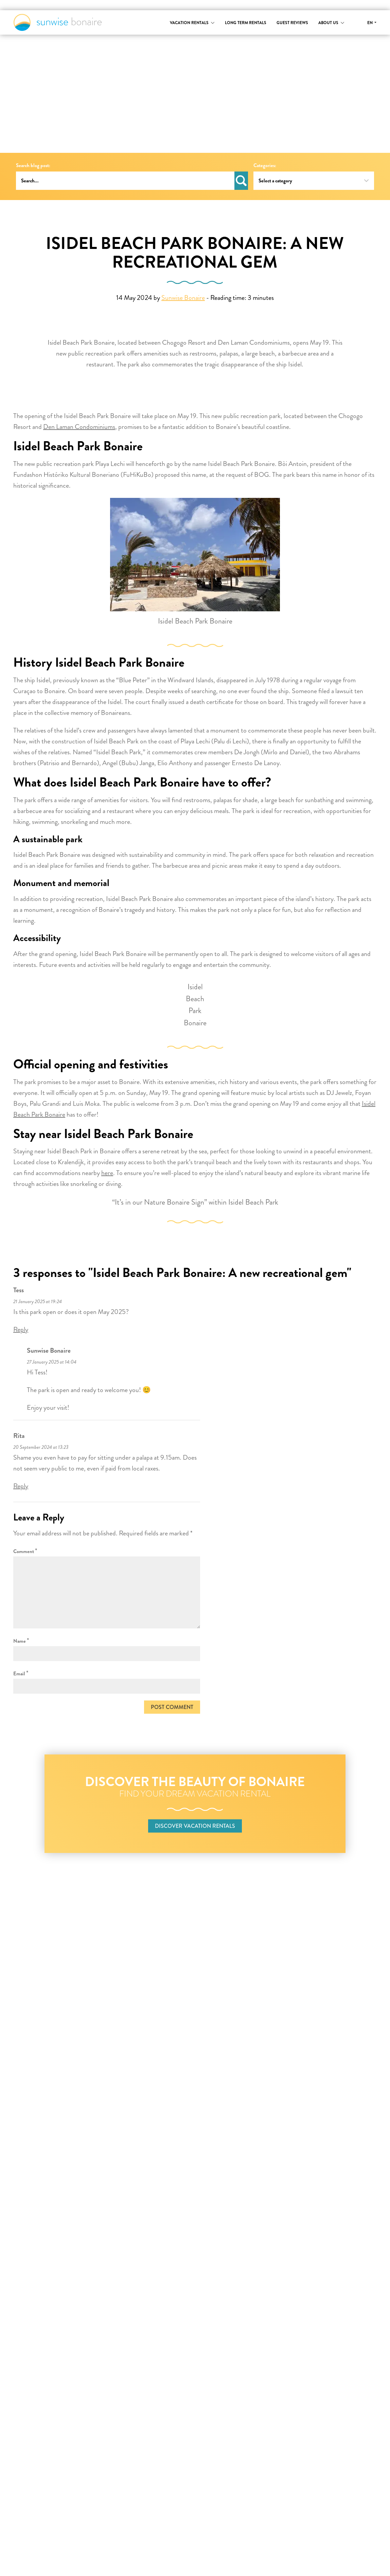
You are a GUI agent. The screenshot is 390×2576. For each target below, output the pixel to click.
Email (21, 1673)
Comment (25, 1551)
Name (21, 1640)
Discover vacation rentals (195, 1826)
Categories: (264, 165)
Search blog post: (33, 165)
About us (328, 23)
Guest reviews (292, 23)
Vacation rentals (189, 23)
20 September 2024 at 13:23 (40, 1447)
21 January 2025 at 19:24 (37, 1301)
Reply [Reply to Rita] (20, 1486)
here (107, 1173)
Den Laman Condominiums (79, 427)
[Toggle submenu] (213, 23)
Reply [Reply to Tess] (20, 1329)
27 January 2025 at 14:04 (51, 1362)
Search (241, 181)
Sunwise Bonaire (57, 22)
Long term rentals (245, 23)
